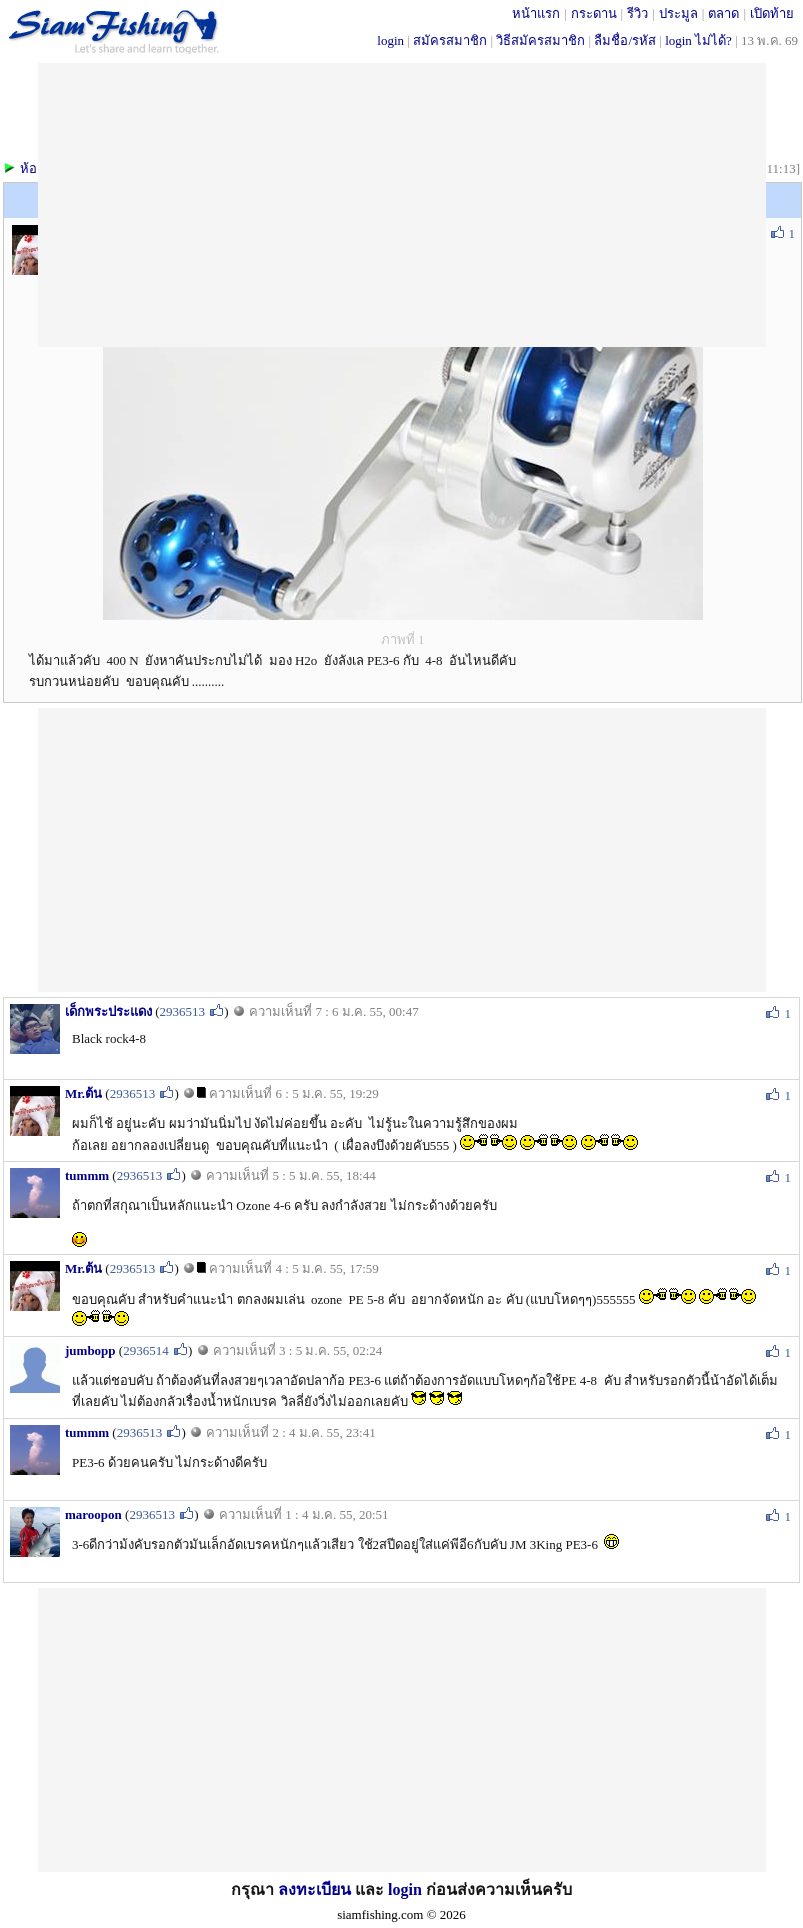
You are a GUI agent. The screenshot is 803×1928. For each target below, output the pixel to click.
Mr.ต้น (83, 1093)
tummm (87, 1175)
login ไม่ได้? (698, 40)
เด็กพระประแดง (108, 1011)
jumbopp (90, 1350)
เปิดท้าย (772, 13)
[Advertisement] (401, 848)
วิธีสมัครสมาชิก (540, 40)
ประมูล (678, 13)
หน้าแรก (536, 13)
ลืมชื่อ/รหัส (625, 40)
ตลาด (723, 13)
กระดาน (594, 13)
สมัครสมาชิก (450, 40)
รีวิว (637, 13)
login (390, 40)
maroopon (93, 1514)
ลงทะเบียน (314, 1889)
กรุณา (254, 1889)
